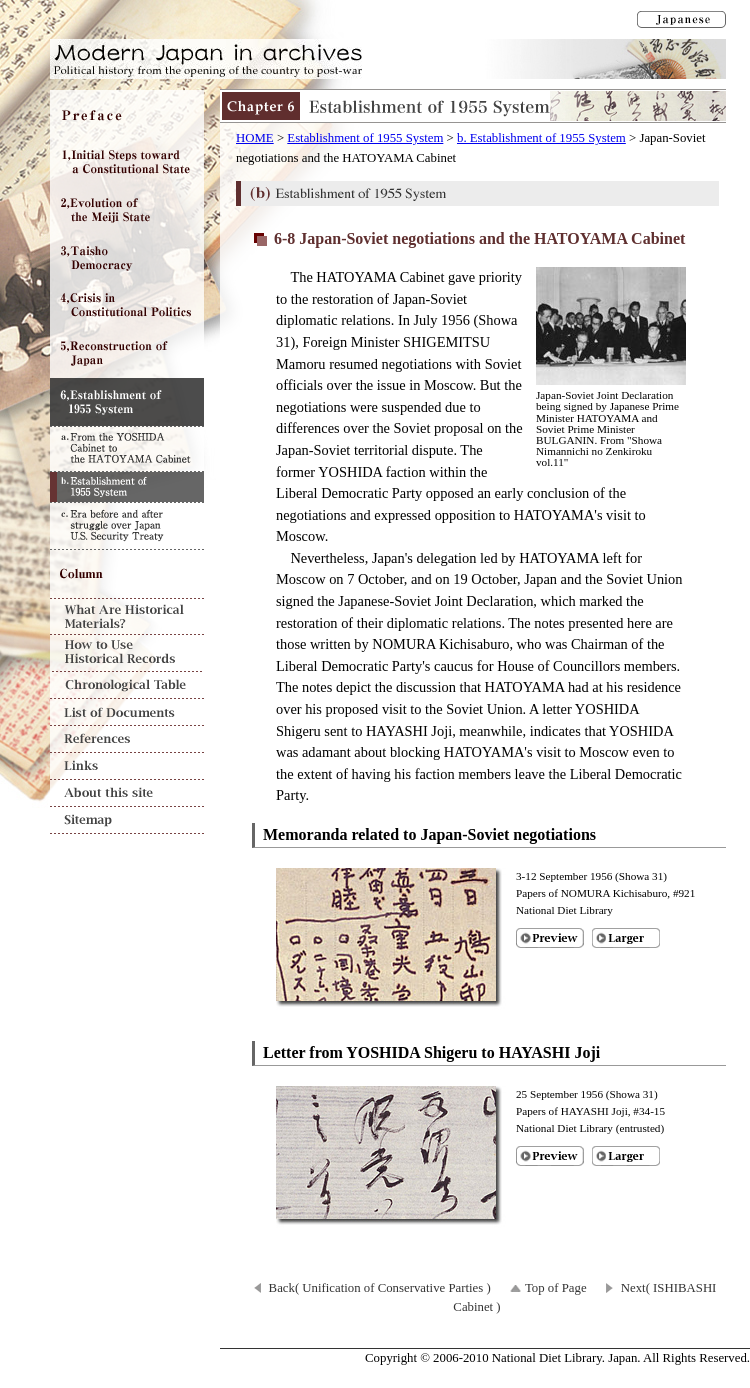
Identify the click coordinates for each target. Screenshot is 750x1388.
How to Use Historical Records (127, 653)
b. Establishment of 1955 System (541, 138)
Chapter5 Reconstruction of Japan (127, 354)
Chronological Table (127, 685)
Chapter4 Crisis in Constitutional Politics (127, 306)
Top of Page (556, 1288)
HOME (255, 138)
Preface (127, 114)
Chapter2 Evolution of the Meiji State (127, 210)
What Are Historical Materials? (127, 616)
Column (127, 574)
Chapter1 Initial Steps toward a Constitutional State (127, 162)
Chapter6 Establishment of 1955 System (127, 402)
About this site (127, 793)
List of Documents (127, 712)
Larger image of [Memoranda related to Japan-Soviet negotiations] (626, 938)
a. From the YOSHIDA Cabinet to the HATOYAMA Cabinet (127, 448)
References (127, 739)
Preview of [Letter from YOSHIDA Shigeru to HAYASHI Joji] (550, 1156)
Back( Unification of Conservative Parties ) (380, 1288)
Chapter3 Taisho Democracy (127, 258)
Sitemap (127, 820)
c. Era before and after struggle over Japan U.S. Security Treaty (127, 526)
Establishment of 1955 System (365, 138)
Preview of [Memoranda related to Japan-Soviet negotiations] (550, 938)
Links (127, 766)
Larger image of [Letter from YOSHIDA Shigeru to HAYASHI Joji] (626, 1156)
